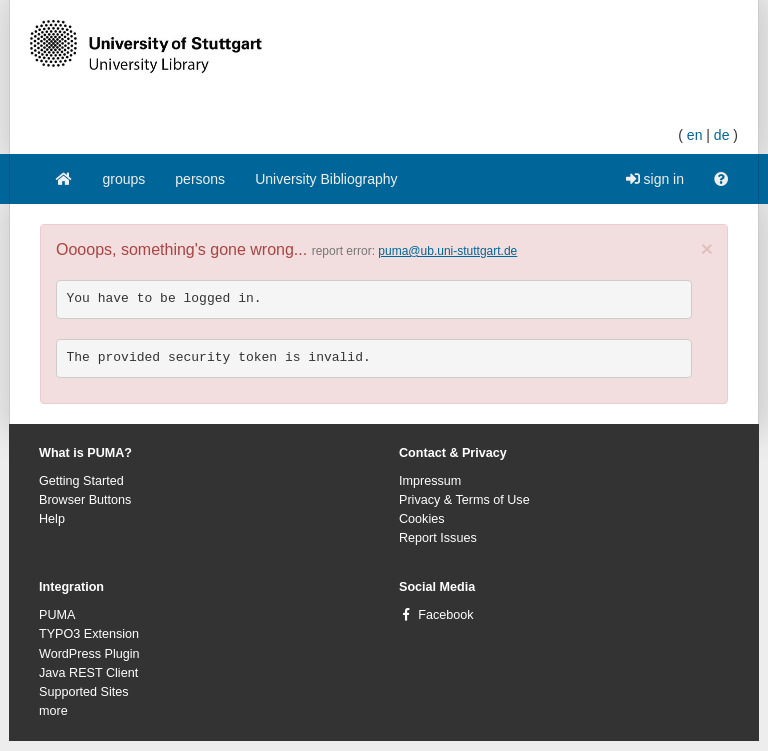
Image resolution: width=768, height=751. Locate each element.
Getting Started (81, 481)
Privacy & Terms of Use (464, 500)
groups (124, 179)
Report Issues (438, 538)
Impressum (430, 481)
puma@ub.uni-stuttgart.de (447, 251)
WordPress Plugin (89, 654)
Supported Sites (84, 692)
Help (52, 519)
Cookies (422, 519)
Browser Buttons (85, 500)
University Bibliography (326, 179)
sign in (655, 179)
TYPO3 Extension (89, 634)
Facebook (445, 615)
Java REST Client (88, 673)
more (53, 711)
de (722, 135)
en (695, 135)
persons (200, 179)
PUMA (57, 615)
